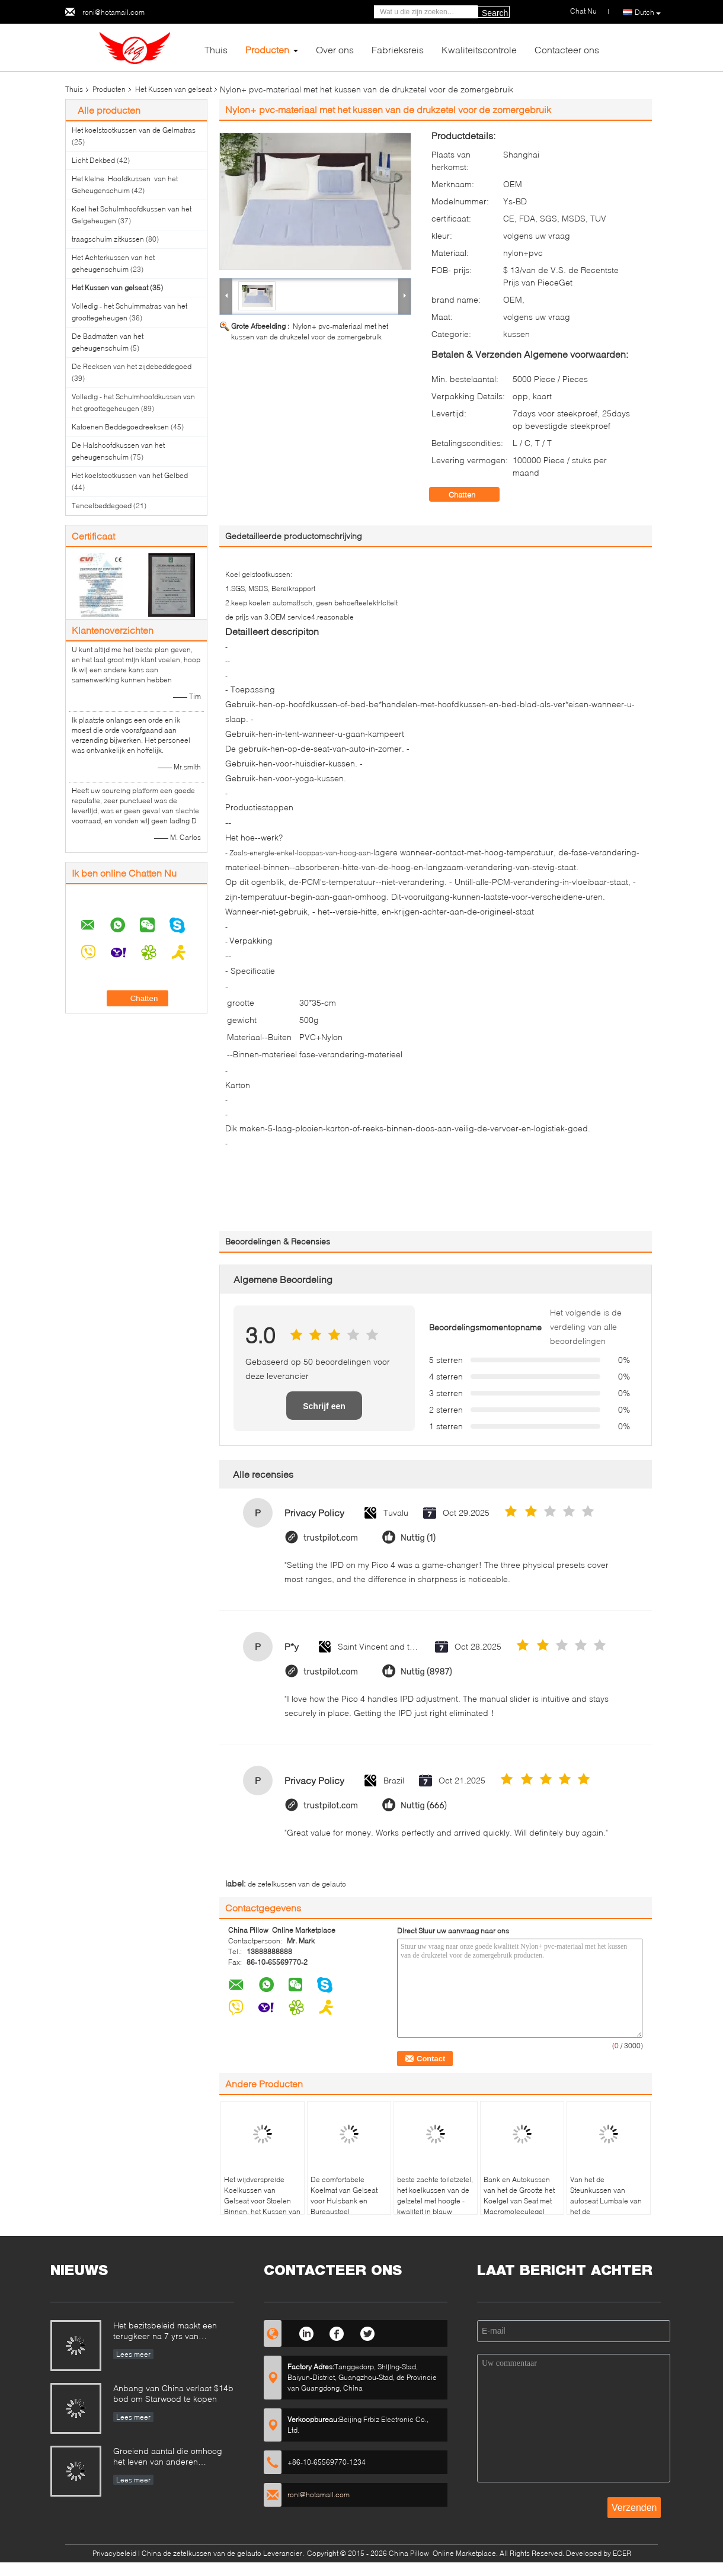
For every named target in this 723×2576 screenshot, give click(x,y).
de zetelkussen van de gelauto (297, 1883)
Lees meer (133, 2354)
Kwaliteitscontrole (479, 49)
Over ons (335, 49)
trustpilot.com (330, 1538)
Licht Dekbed (93, 160)
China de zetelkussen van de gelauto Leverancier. (224, 2553)
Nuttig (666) (424, 1806)
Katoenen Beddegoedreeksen (120, 426)
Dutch (648, 12)
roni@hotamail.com (113, 12)
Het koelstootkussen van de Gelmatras (134, 130)
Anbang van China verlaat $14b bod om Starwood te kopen (173, 2393)
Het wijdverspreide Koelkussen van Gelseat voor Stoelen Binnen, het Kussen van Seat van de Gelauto (262, 2201)
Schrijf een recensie (324, 1410)
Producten (267, 49)
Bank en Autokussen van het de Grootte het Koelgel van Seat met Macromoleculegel (519, 2195)
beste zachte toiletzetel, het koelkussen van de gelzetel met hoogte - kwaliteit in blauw (435, 2195)
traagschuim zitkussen (108, 239)
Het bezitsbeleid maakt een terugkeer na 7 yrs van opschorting (165, 2331)
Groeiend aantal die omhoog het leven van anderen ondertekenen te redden (167, 2457)
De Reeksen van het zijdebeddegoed (131, 366)
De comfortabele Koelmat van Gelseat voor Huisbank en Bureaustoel (344, 2195)
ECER (622, 2553)
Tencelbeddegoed (102, 505)
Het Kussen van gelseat (173, 89)
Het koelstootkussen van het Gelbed (130, 475)
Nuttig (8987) (426, 1672)
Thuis (216, 49)
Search (495, 13)
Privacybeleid (114, 2553)
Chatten (470, 495)
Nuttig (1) (418, 1538)
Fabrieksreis (398, 49)
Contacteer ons (567, 49)
